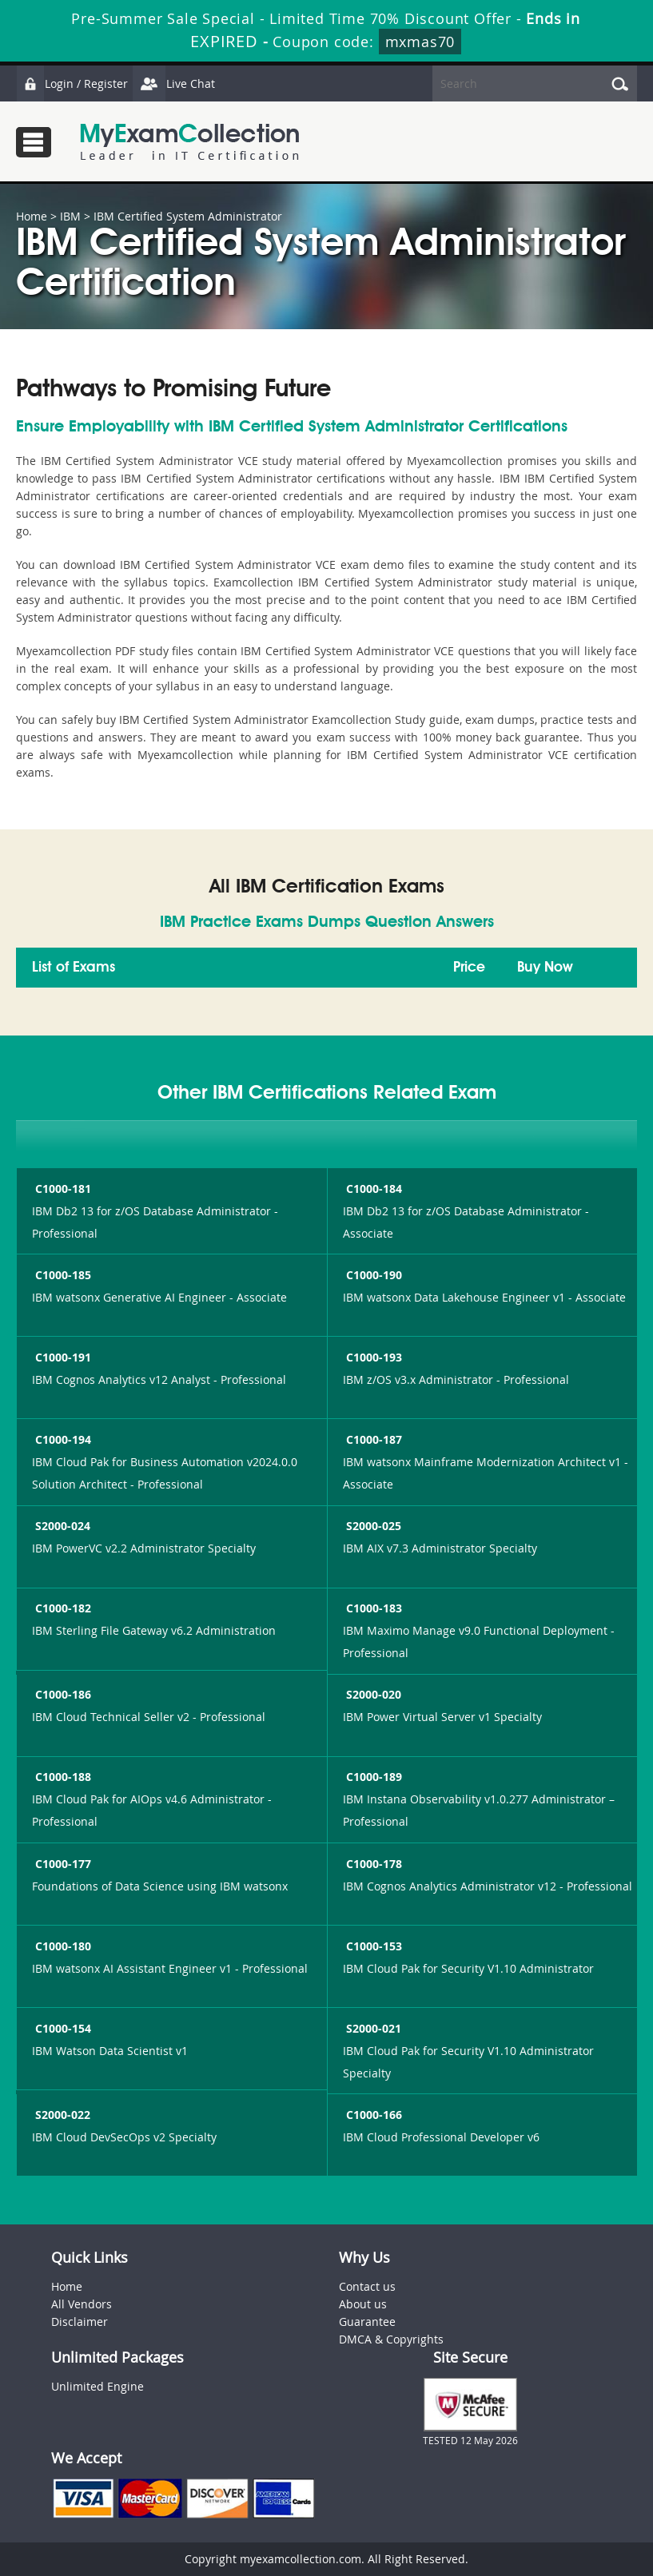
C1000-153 (372, 1946)
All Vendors (81, 2304)
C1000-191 (61, 1357)
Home (31, 216)
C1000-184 (372, 1188)
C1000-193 (372, 1357)
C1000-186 (61, 1694)
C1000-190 (372, 1274)
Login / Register (72, 83)
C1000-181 (61, 1188)
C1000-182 (61, 1608)
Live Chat (173, 83)
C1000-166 (372, 2114)
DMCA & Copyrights (391, 2339)
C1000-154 (61, 2028)
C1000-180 (61, 1946)
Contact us (367, 2286)
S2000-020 (372, 1694)
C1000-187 (372, 1439)
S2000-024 (61, 1525)
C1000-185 (61, 1274)
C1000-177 (61, 1863)
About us (363, 2304)
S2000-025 (372, 1525)
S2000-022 (61, 2114)
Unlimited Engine (97, 2386)
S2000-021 (372, 2028)
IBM (70, 216)
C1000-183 (372, 1608)
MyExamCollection (189, 142)
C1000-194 (61, 1439)
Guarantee (367, 2321)
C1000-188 (61, 1776)
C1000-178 (372, 1863)
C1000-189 (372, 1776)
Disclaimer (79, 2321)
